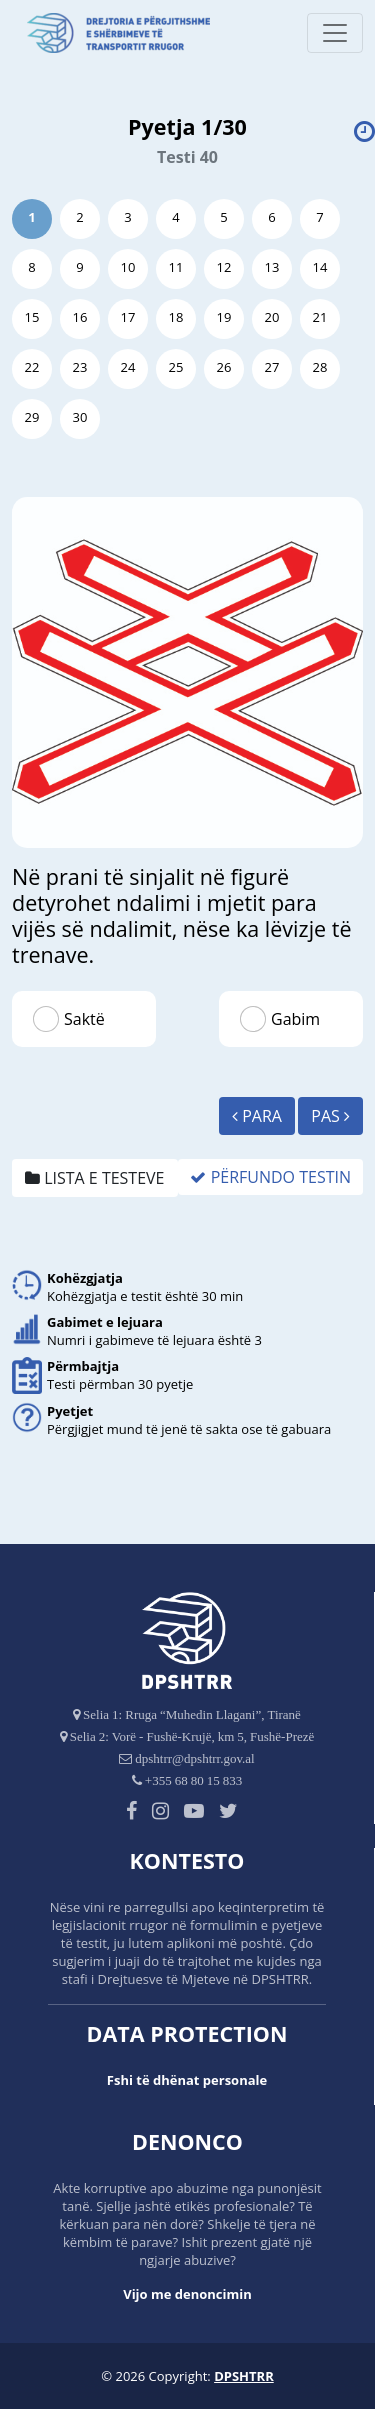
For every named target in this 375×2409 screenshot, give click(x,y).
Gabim (295, 1019)
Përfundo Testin (270, 1177)
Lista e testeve (95, 1178)
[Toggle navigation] (335, 33)
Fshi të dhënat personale (187, 2080)
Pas (330, 1116)
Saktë (84, 1019)
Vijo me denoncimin (187, 2294)
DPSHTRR (244, 2376)
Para (257, 1116)
